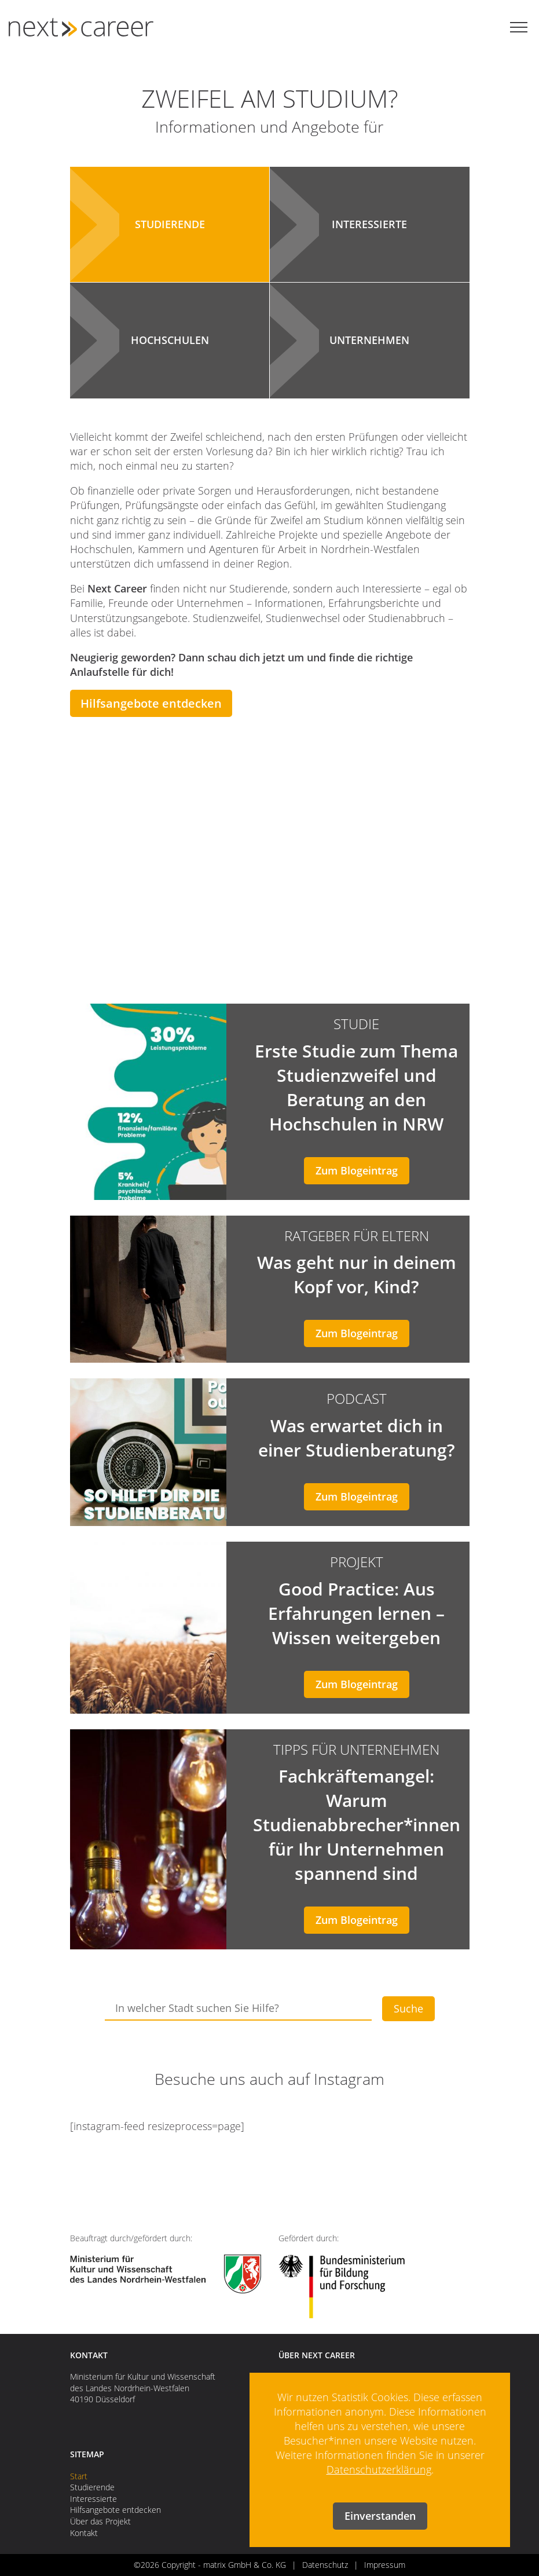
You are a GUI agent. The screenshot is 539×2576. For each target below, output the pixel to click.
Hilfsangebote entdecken (151, 703)
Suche (408, 2008)
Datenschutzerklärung (379, 2469)
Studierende (92, 2487)
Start (78, 2476)
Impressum (384, 2564)
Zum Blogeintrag (357, 1170)
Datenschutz (325, 2564)
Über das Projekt (100, 2521)
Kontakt (84, 2532)
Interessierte (93, 2498)
